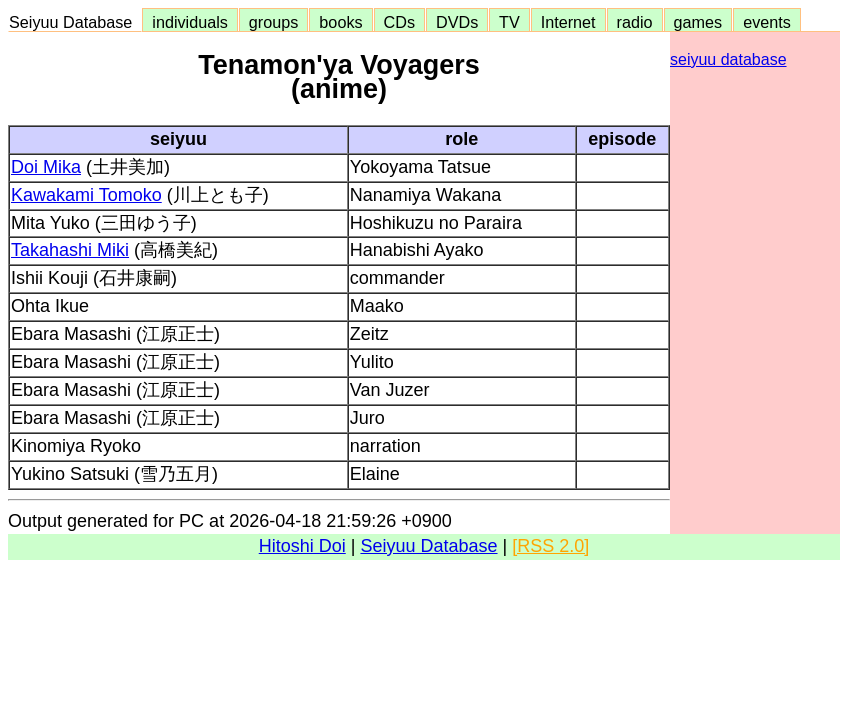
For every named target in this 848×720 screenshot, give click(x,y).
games (698, 22)
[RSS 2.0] (550, 546)
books (340, 22)
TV (509, 22)
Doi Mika (46, 167)
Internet (568, 22)
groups (274, 22)
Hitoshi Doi (302, 546)
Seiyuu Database (75, 22)
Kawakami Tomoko (86, 195)
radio (635, 22)
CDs (399, 22)
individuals (190, 22)
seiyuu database (728, 59)
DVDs (457, 22)
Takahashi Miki (70, 250)
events (767, 22)
